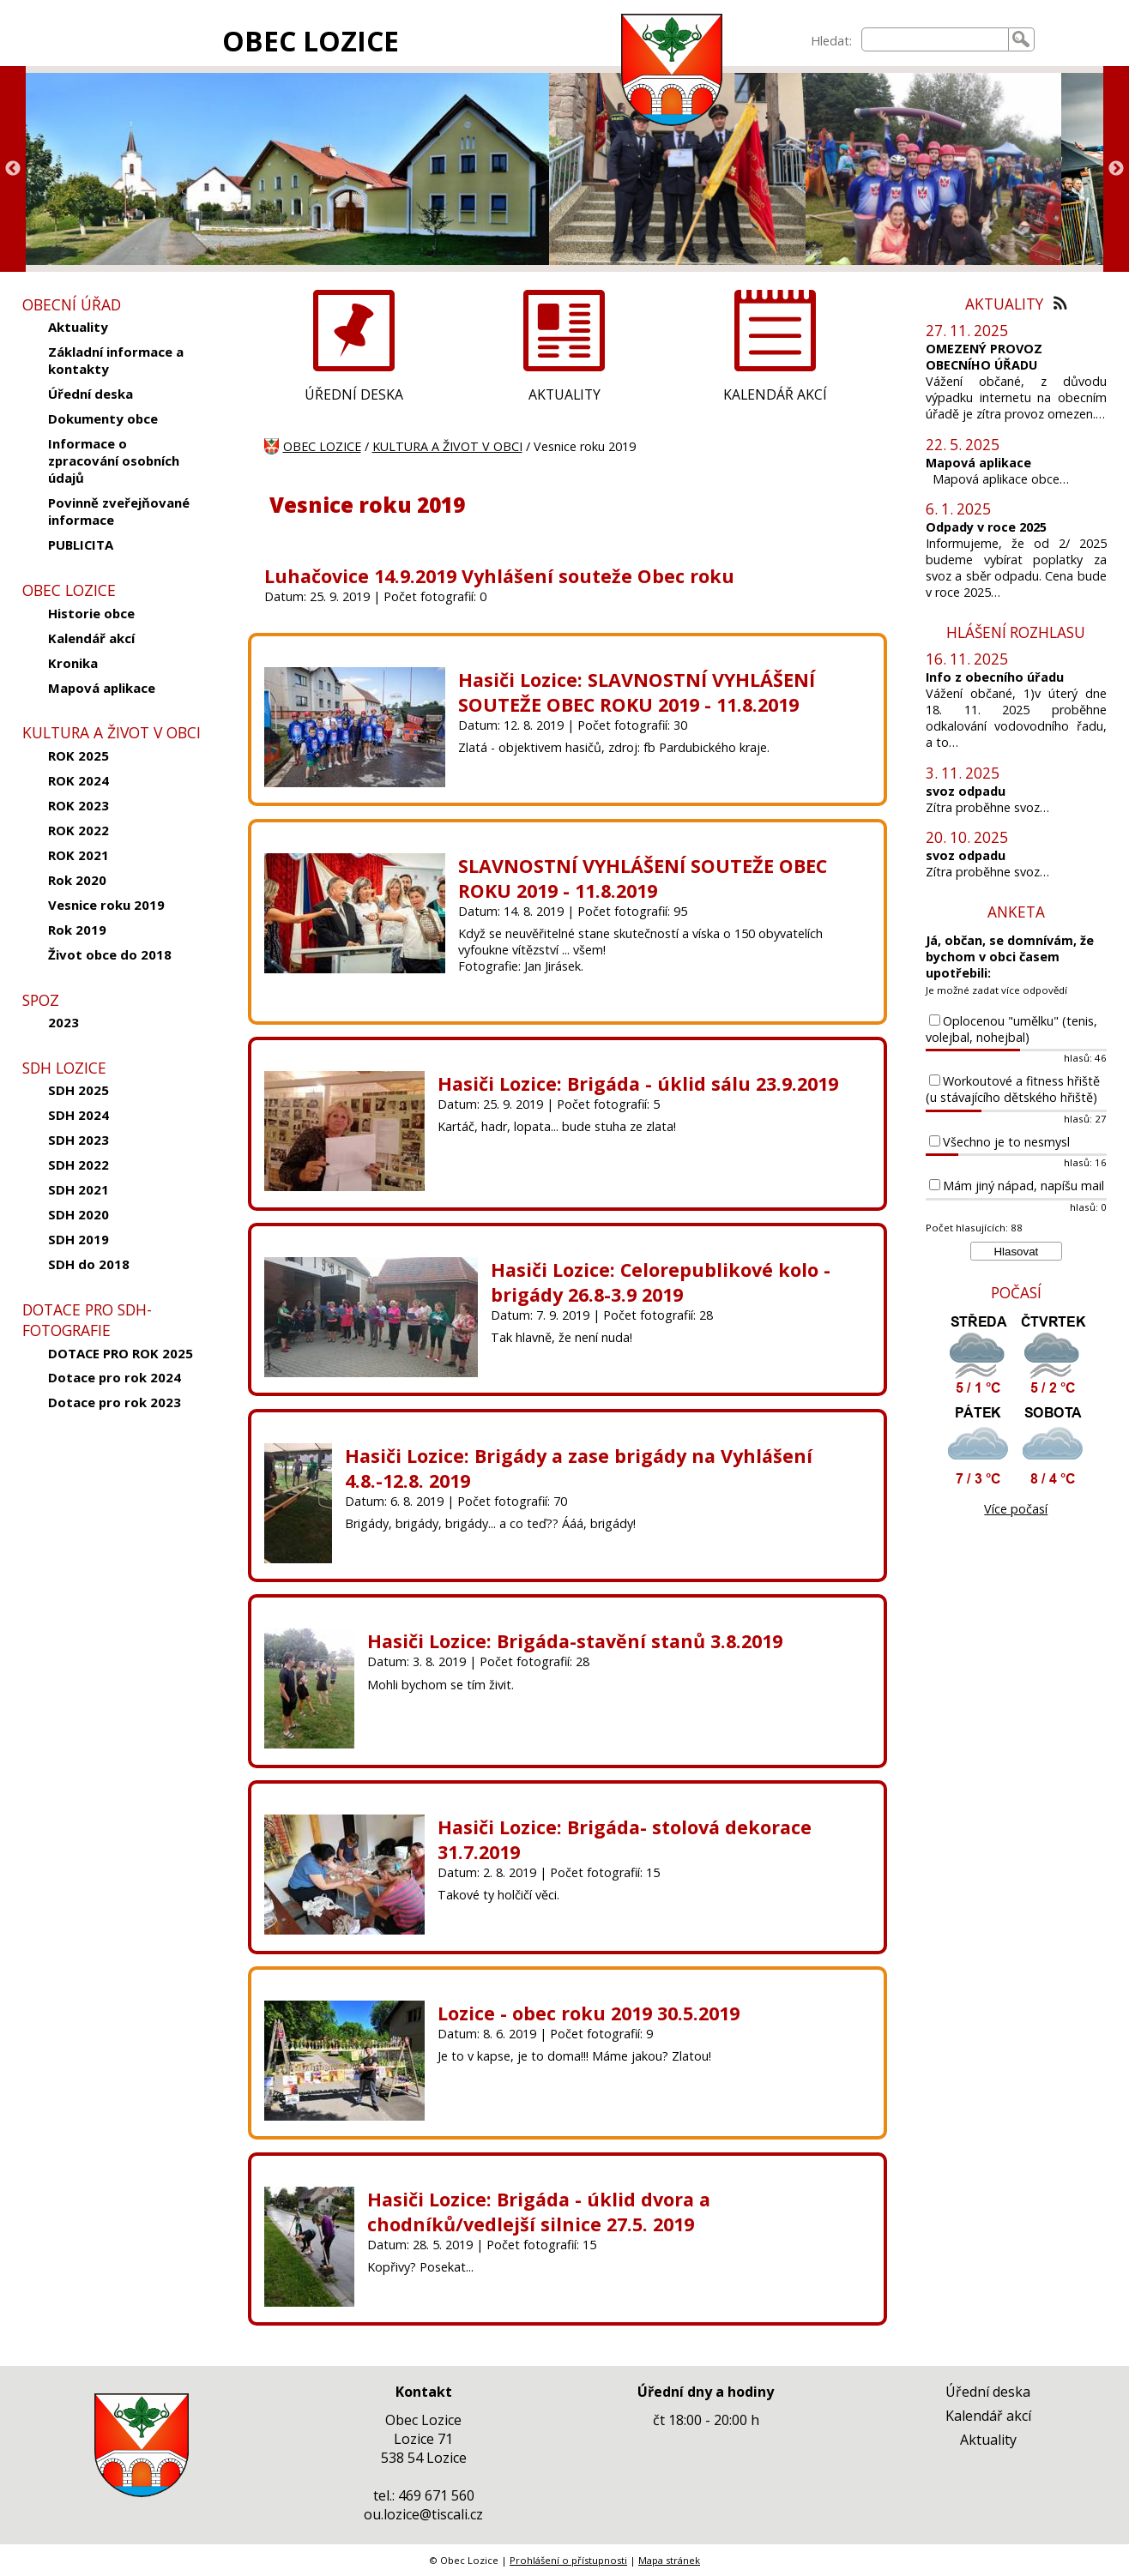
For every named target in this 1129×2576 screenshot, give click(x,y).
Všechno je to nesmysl (1006, 1142)
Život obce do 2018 (110, 954)
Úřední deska (90, 393)
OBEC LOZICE (310, 40)
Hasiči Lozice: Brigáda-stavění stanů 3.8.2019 (574, 1640)
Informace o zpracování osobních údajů (113, 460)
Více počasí (1015, 1509)
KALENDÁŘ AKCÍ (775, 394)
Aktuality (78, 326)
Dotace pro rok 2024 (114, 1377)
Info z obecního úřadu (995, 677)
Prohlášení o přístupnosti (568, 2560)
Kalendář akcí (91, 638)
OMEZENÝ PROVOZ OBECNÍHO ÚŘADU (984, 356)
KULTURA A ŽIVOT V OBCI (447, 446)
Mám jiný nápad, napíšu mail (1023, 1185)
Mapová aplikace (101, 687)
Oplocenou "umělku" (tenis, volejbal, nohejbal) (1011, 1029)
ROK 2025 (78, 755)
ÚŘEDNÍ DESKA (354, 394)
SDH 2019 (78, 1239)
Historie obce (91, 613)
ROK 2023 (78, 805)
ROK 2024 (78, 780)
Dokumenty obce (103, 418)
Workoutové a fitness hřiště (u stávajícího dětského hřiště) (1013, 1089)
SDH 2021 (78, 1189)
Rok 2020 (77, 879)
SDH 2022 (78, 1164)
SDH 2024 (78, 1114)
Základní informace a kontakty (116, 360)
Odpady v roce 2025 (986, 527)
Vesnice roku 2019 (106, 904)
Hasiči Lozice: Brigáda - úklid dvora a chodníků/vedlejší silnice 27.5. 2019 (538, 2211)
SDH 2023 (78, 1139)
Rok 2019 (77, 929)
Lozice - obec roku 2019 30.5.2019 (589, 2013)
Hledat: (831, 41)
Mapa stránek (669, 2560)
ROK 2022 (78, 830)
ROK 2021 (78, 855)
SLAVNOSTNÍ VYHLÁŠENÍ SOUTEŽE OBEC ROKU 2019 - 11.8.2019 (642, 878)
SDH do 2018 (89, 1264)
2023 (63, 1022)
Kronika (73, 662)
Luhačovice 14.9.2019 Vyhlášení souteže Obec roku (499, 575)
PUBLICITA (80, 544)
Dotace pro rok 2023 (114, 1402)
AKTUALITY (564, 394)
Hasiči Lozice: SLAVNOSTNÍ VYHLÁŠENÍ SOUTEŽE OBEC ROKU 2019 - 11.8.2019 (636, 692)
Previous (12, 169)
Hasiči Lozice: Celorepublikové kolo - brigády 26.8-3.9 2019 (660, 1282)
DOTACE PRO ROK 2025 (120, 1353)
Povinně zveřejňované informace (119, 511)
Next (1116, 169)
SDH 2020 (78, 1214)
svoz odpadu (965, 791)
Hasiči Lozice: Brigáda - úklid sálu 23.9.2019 (638, 1083)
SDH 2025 (78, 1089)
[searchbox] (934, 39)
